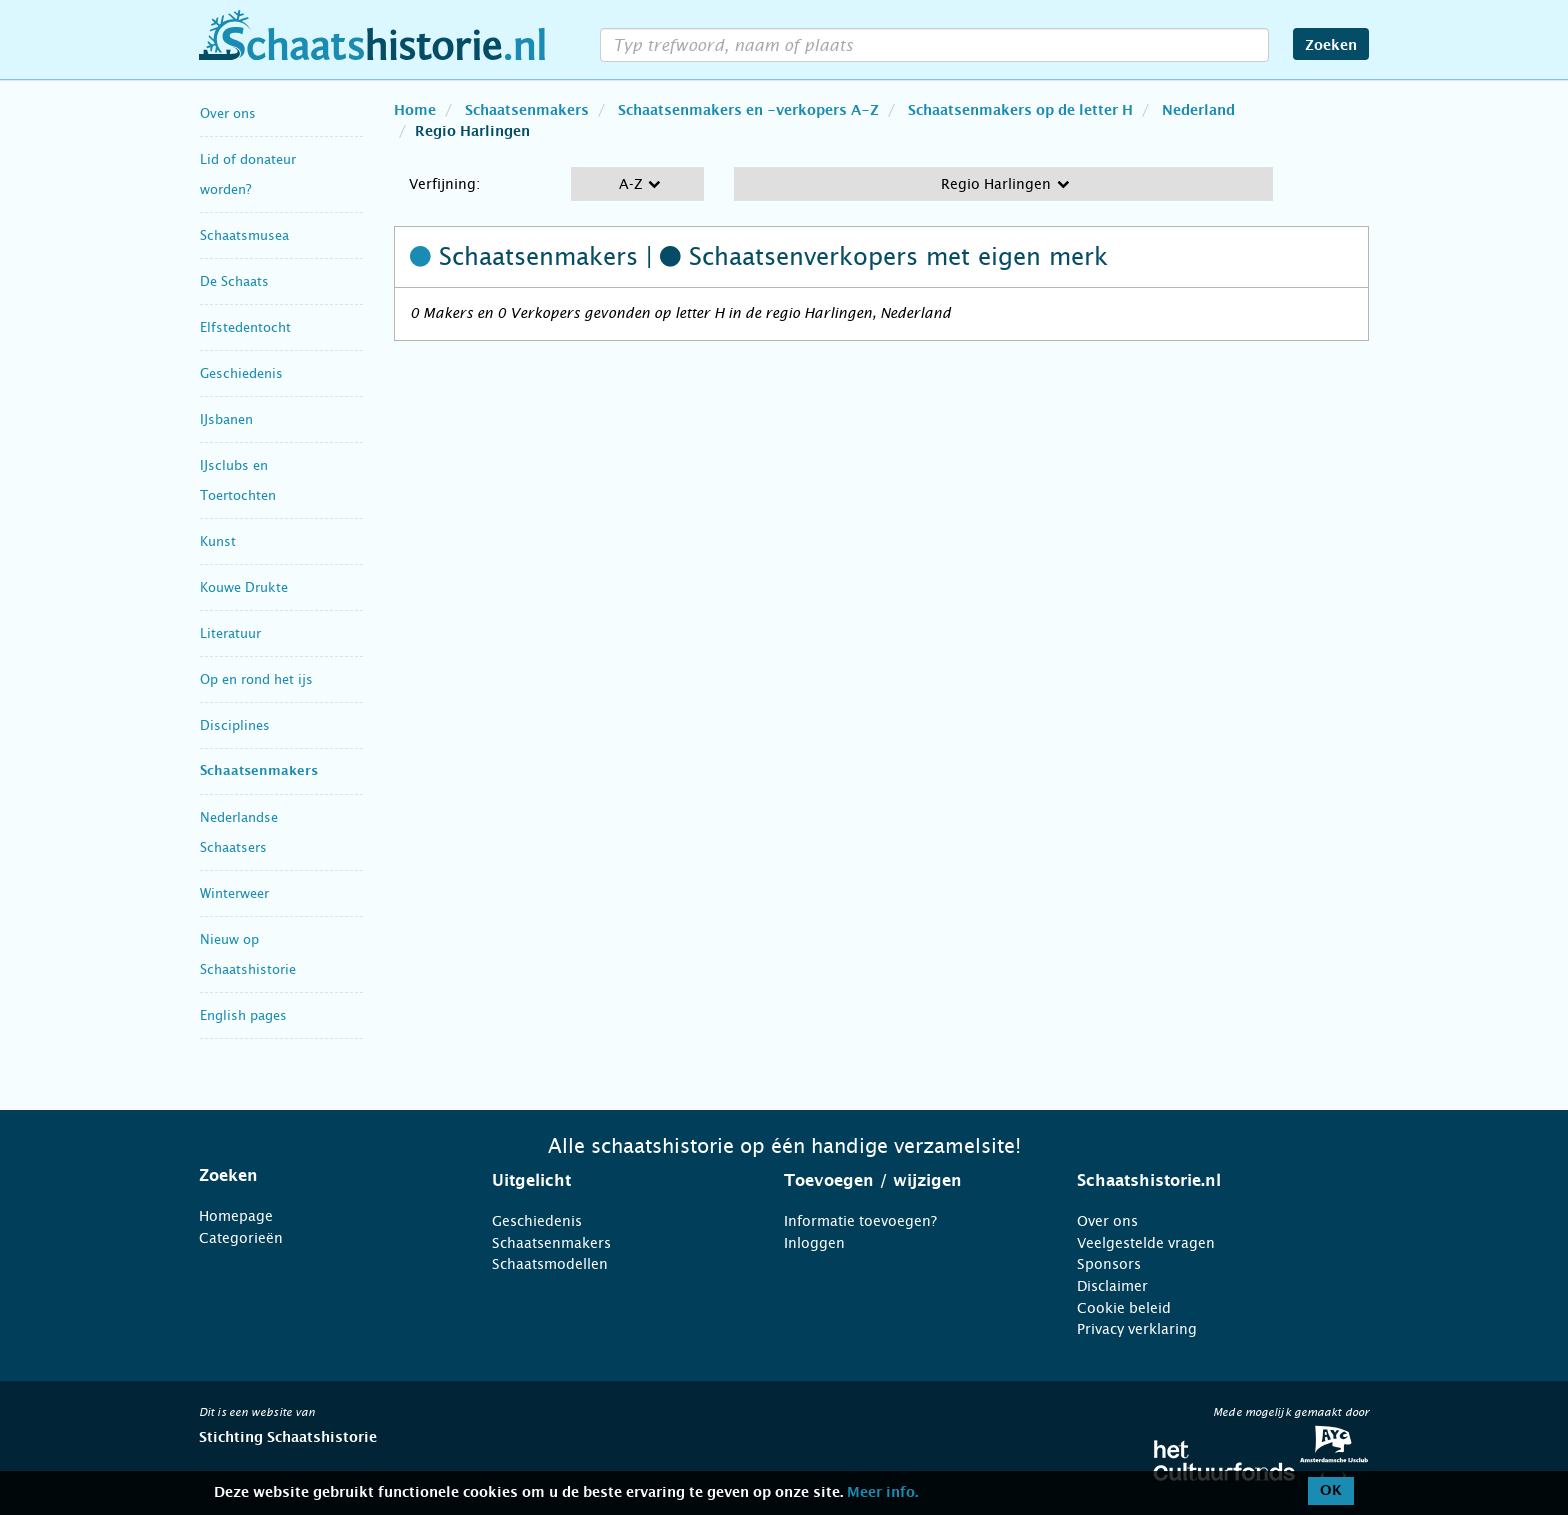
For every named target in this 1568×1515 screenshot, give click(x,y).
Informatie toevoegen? (860, 1221)
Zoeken (1331, 46)
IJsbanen (226, 419)
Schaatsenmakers (259, 771)
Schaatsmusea (244, 235)
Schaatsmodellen (550, 1264)
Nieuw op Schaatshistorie (248, 954)
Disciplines (235, 725)
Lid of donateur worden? (248, 174)
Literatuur (230, 633)
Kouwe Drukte (244, 587)
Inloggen (814, 1243)
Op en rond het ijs (256, 679)
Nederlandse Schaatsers (239, 832)
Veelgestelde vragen (1146, 1243)
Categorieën (241, 1238)
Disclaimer (1112, 1286)
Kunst (218, 541)
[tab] (320, 1176)
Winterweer (234, 893)
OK (1331, 1491)
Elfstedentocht (245, 327)
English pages (243, 1015)
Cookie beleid (1124, 1308)
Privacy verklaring (1137, 1329)
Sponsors (1109, 1264)
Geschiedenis (241, 373)
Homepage (236, 1216)
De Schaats (234, 281)
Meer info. (882, 1493)
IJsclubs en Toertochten (238, 480)
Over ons (228, 113)
